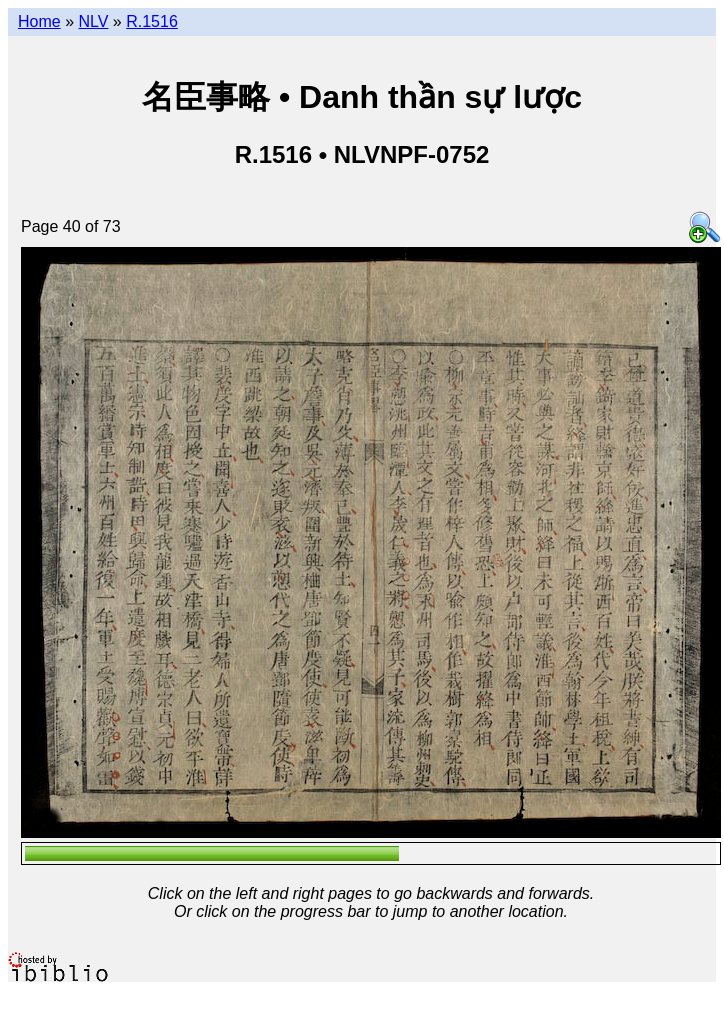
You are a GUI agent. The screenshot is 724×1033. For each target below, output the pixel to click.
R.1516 (152, 21)
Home (39, 21)
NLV (93, 21)
